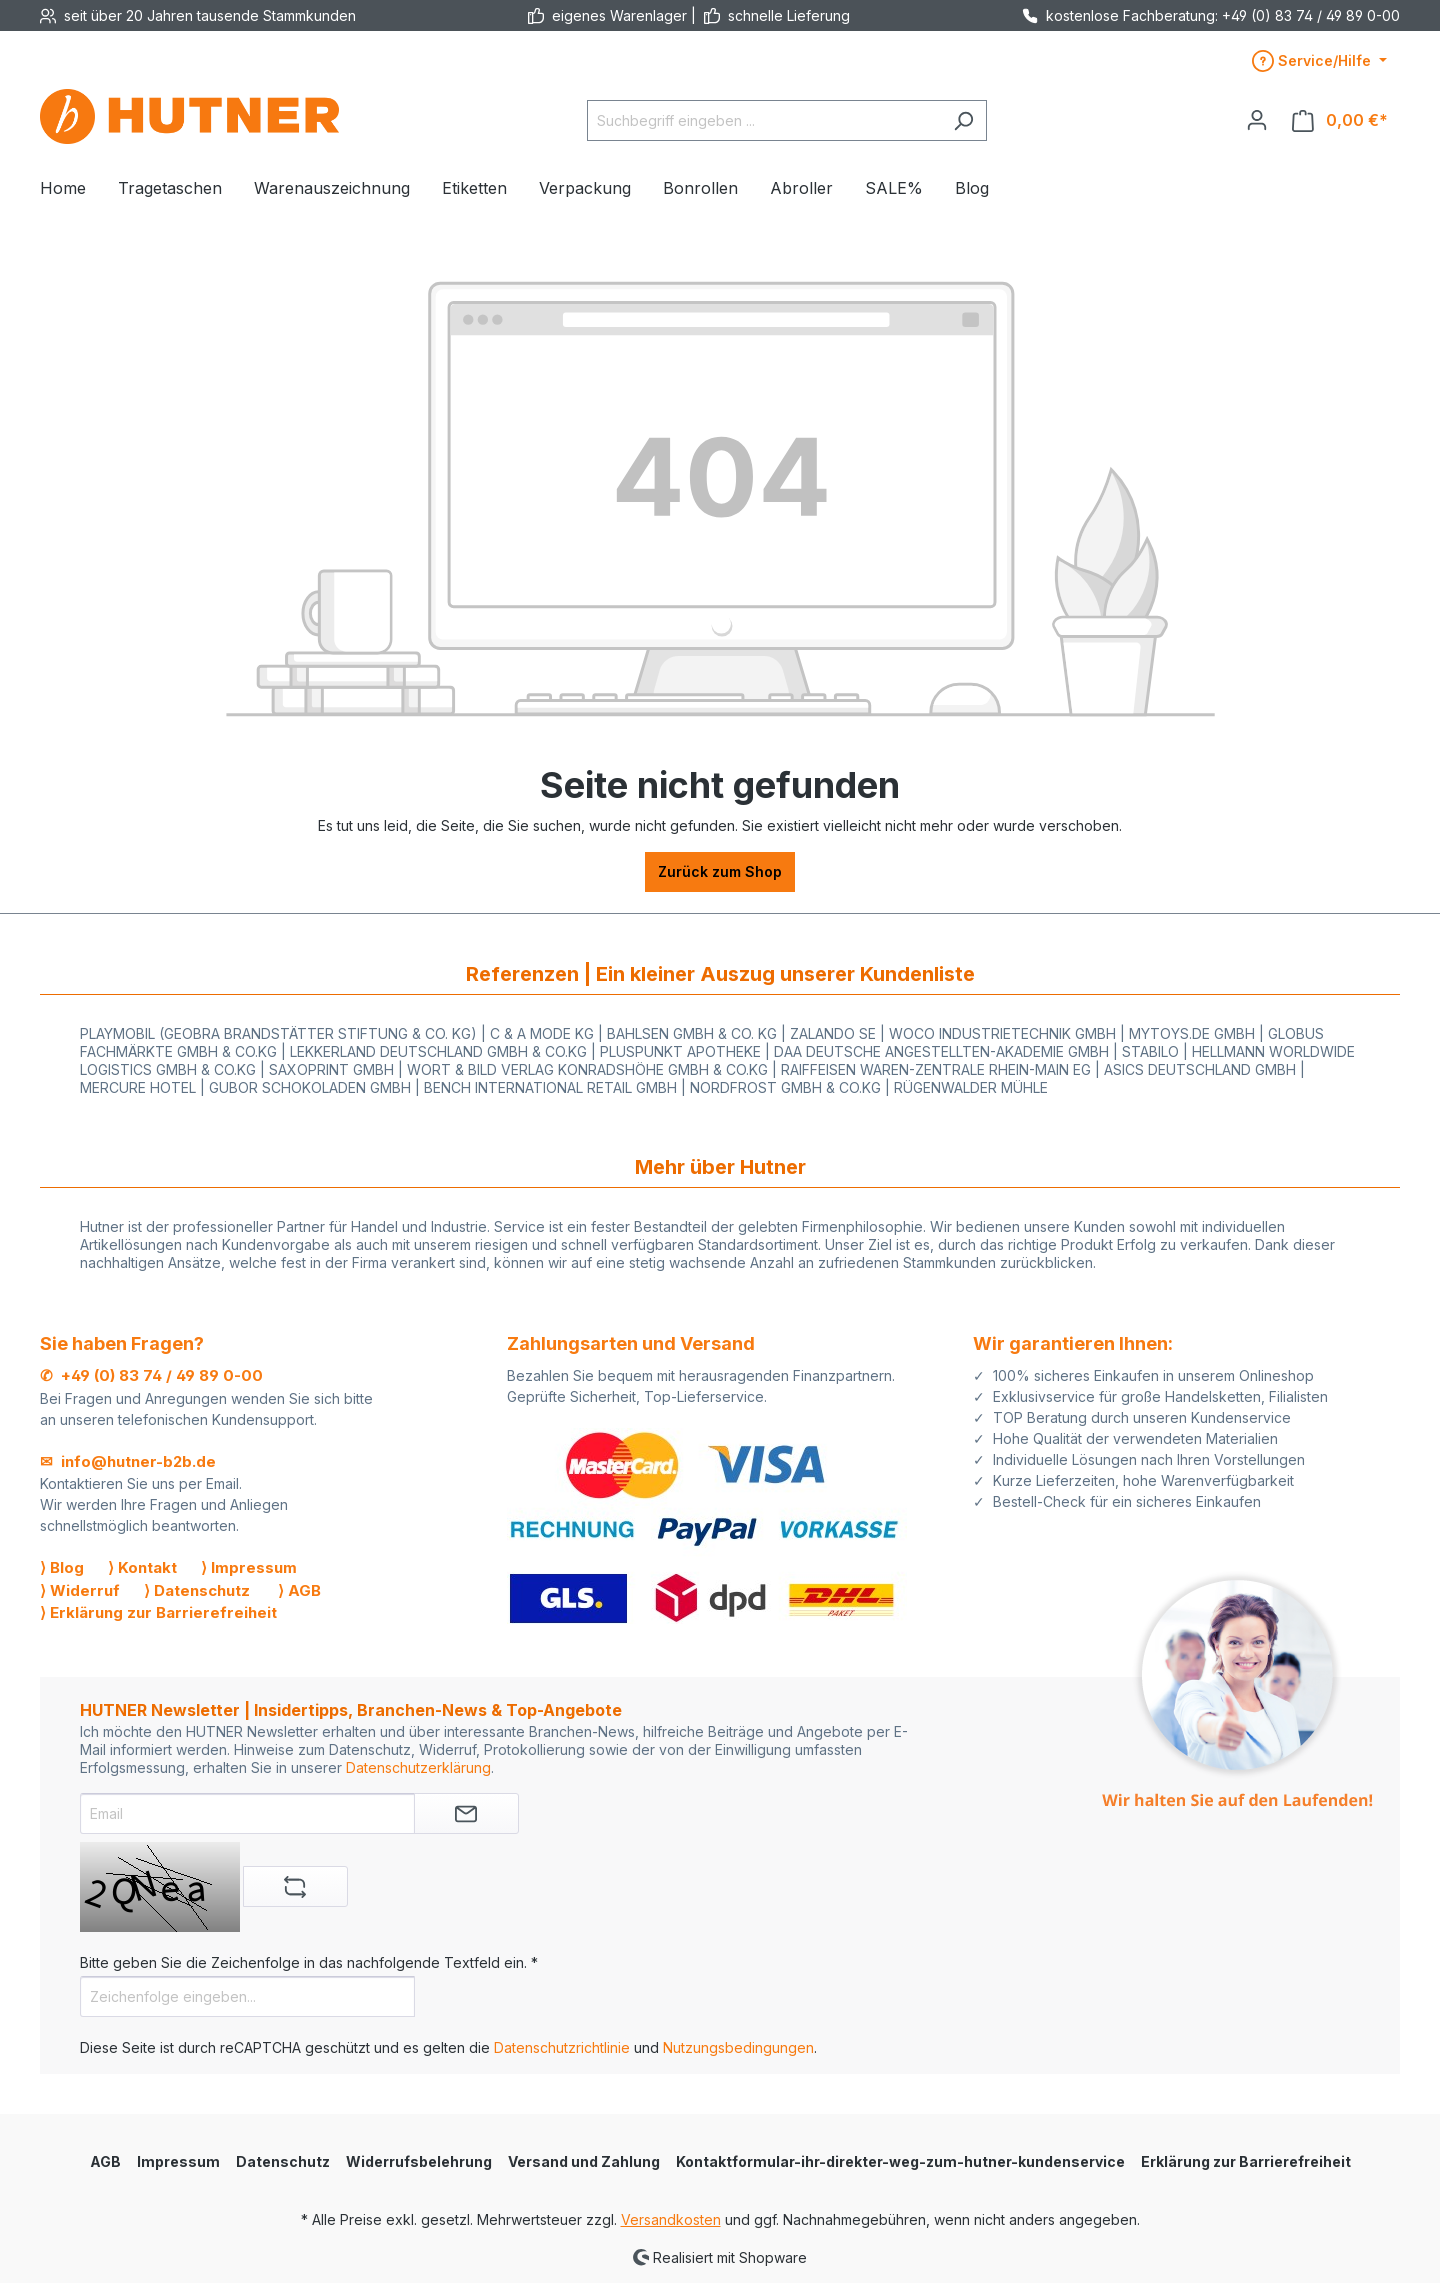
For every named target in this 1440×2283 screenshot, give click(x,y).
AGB (105, 2161)
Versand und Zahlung (584, 2161)
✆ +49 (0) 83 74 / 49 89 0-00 (151, 1375)
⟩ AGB (299, 1590)
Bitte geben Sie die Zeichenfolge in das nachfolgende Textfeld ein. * (309, 1962)
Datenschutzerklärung (418, 1767)
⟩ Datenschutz (197, 1590)
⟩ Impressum (249, 1567)
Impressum (178, 2161)
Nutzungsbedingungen (738, 2047)
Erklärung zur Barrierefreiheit (1246, 2161)
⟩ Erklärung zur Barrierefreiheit (158, 1612)
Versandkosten (671, 2219)
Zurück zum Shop (720, 871)
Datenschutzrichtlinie (562, 2047)
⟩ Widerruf (80, 1590)
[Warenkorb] (1340, 120)
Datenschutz (283, 2161)
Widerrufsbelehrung (419, 2161)
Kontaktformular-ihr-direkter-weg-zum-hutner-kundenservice (900, 2161)
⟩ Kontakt (142, 1567)
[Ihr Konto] (1257, 120)
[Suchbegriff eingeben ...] (764, 120)
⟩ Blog (62, 1567)
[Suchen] (963, 120)
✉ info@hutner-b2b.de (128, 1461)
